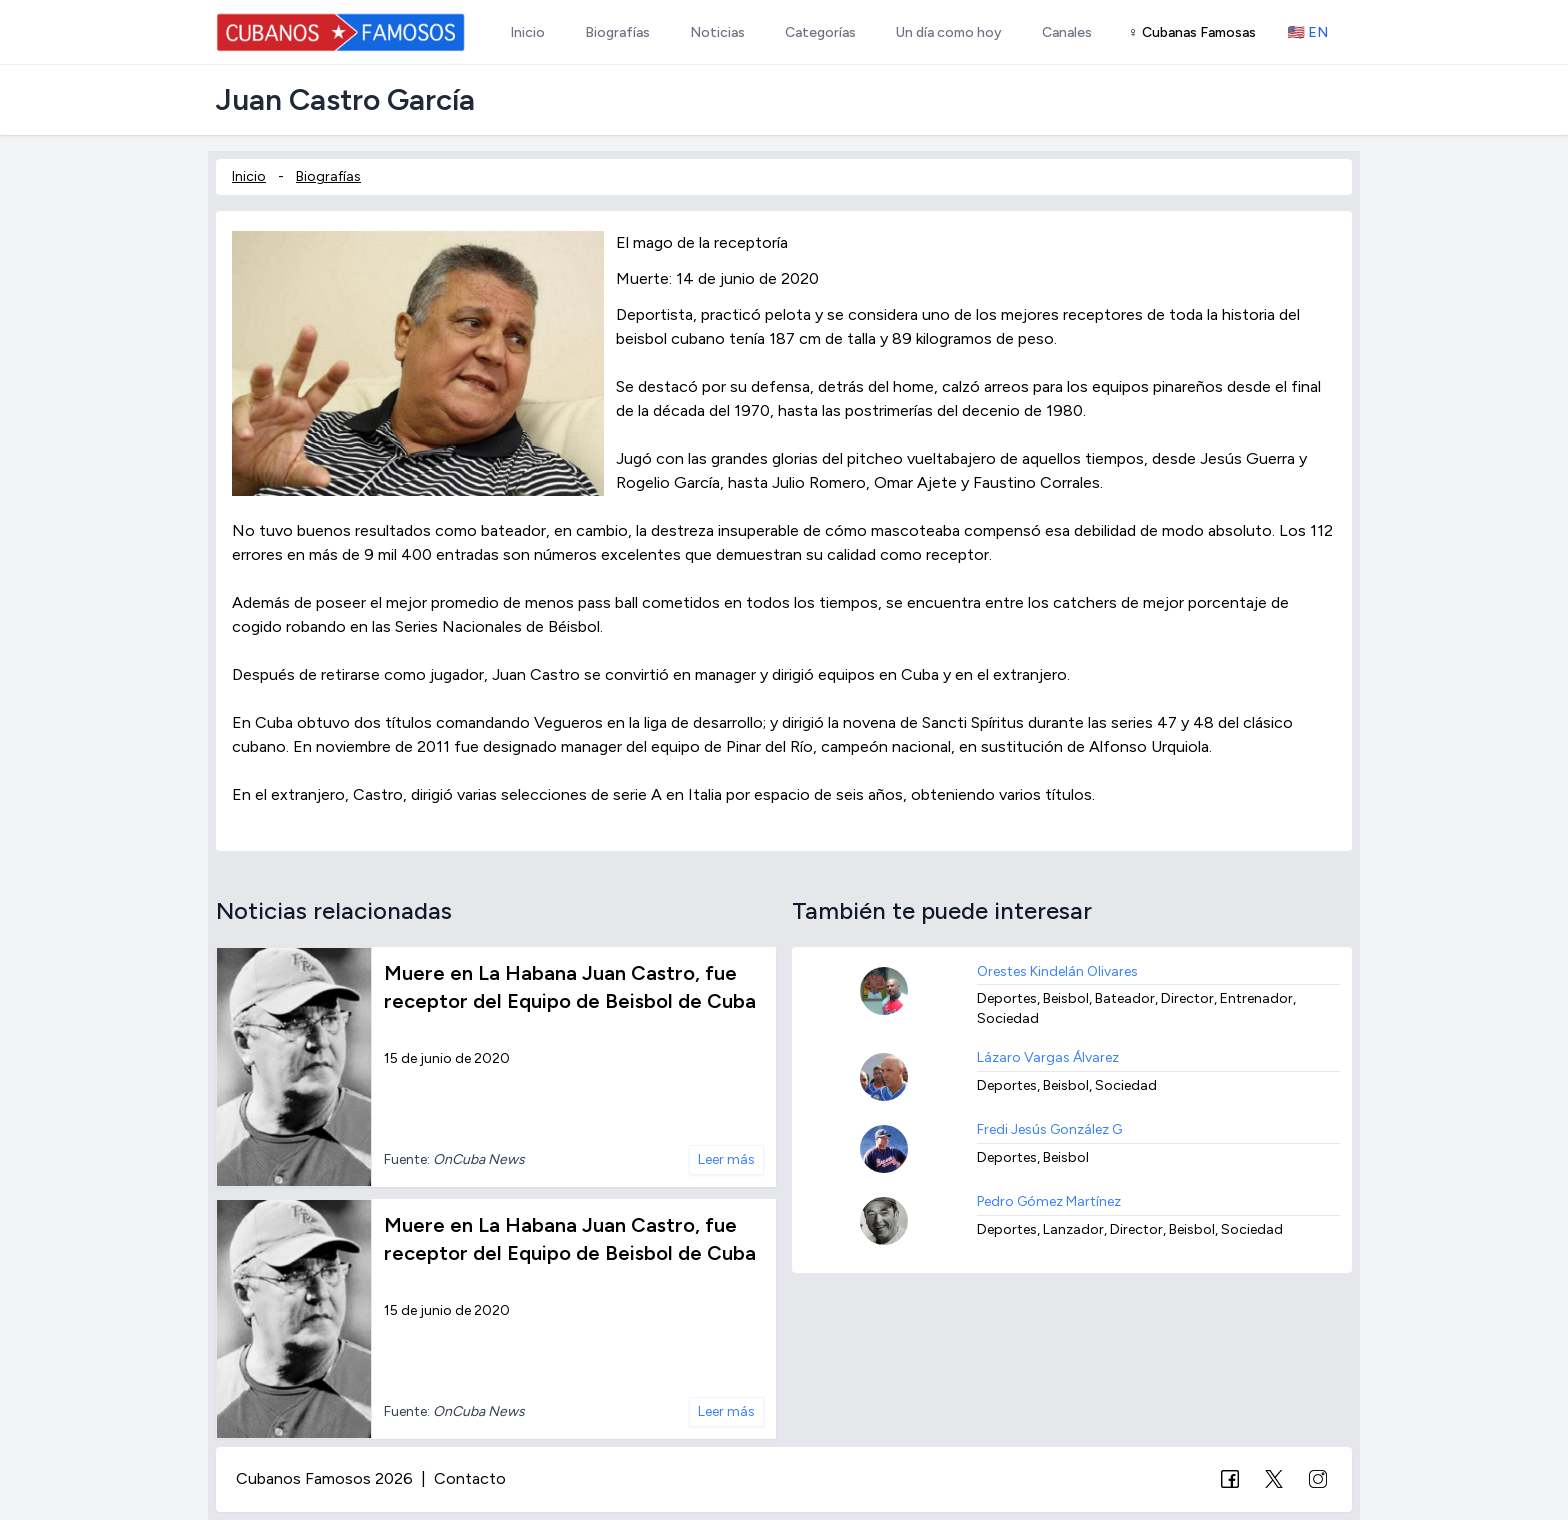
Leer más (726, 1159)
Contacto (470, 1478)
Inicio (249, 176)
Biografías (328, 176)
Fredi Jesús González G (1049, 1129)
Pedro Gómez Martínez (1049, 1201)
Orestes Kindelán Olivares (1057, 971)
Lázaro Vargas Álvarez (1048, 1057)
